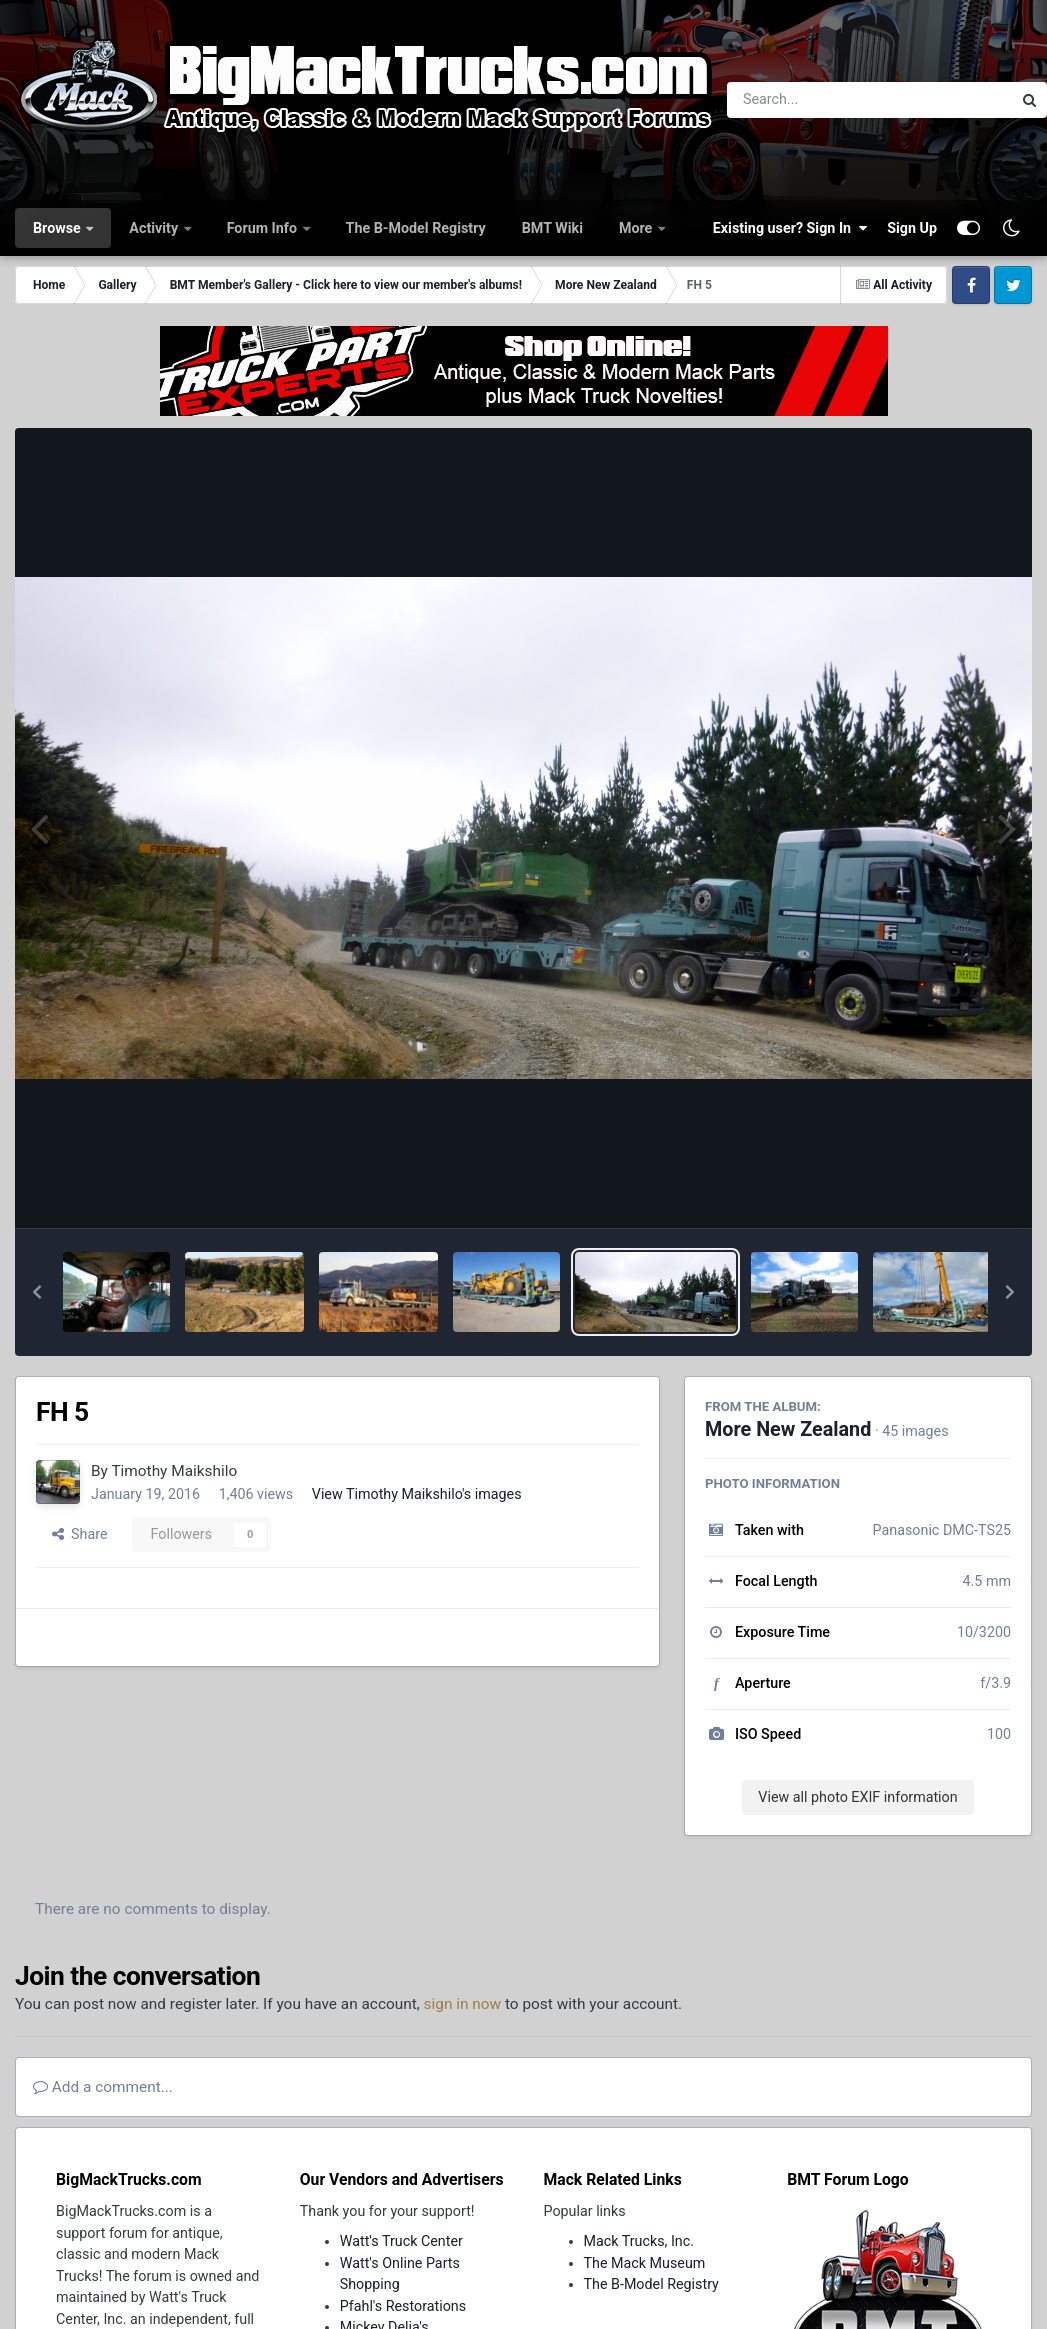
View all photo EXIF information (857, 1797)
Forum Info (264, 228)
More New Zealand (788, 1429)
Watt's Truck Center (401, 2241)
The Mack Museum (645, 2263)
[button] (37, 1292)
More (637, 228)
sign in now (463, 2004)
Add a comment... (103, 2087)
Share (80, 1534)
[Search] (814, 100)
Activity (155, 228)
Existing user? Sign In (790, 228)
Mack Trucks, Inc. (639, 2241)
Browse (58, 228)
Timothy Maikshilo (174, 1471)
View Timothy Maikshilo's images (417, 1494)
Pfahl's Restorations (403, 2306)
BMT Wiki (552, 228)
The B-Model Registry (416, 228)
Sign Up (912, 228)
